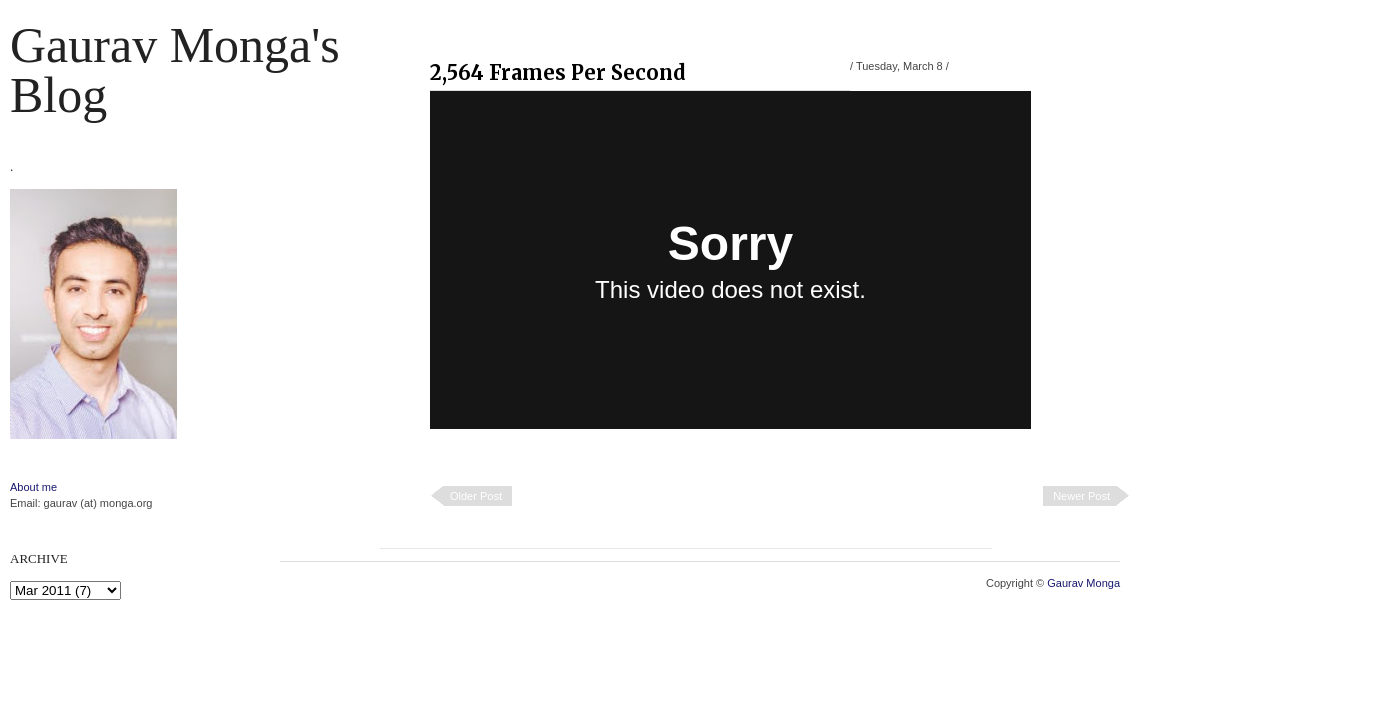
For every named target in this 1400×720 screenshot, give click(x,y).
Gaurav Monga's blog (175, 70)
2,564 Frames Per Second (558, 72)
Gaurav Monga (1083, 583)
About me (33, 487)
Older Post (476, 496)
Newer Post (1081, 496)
